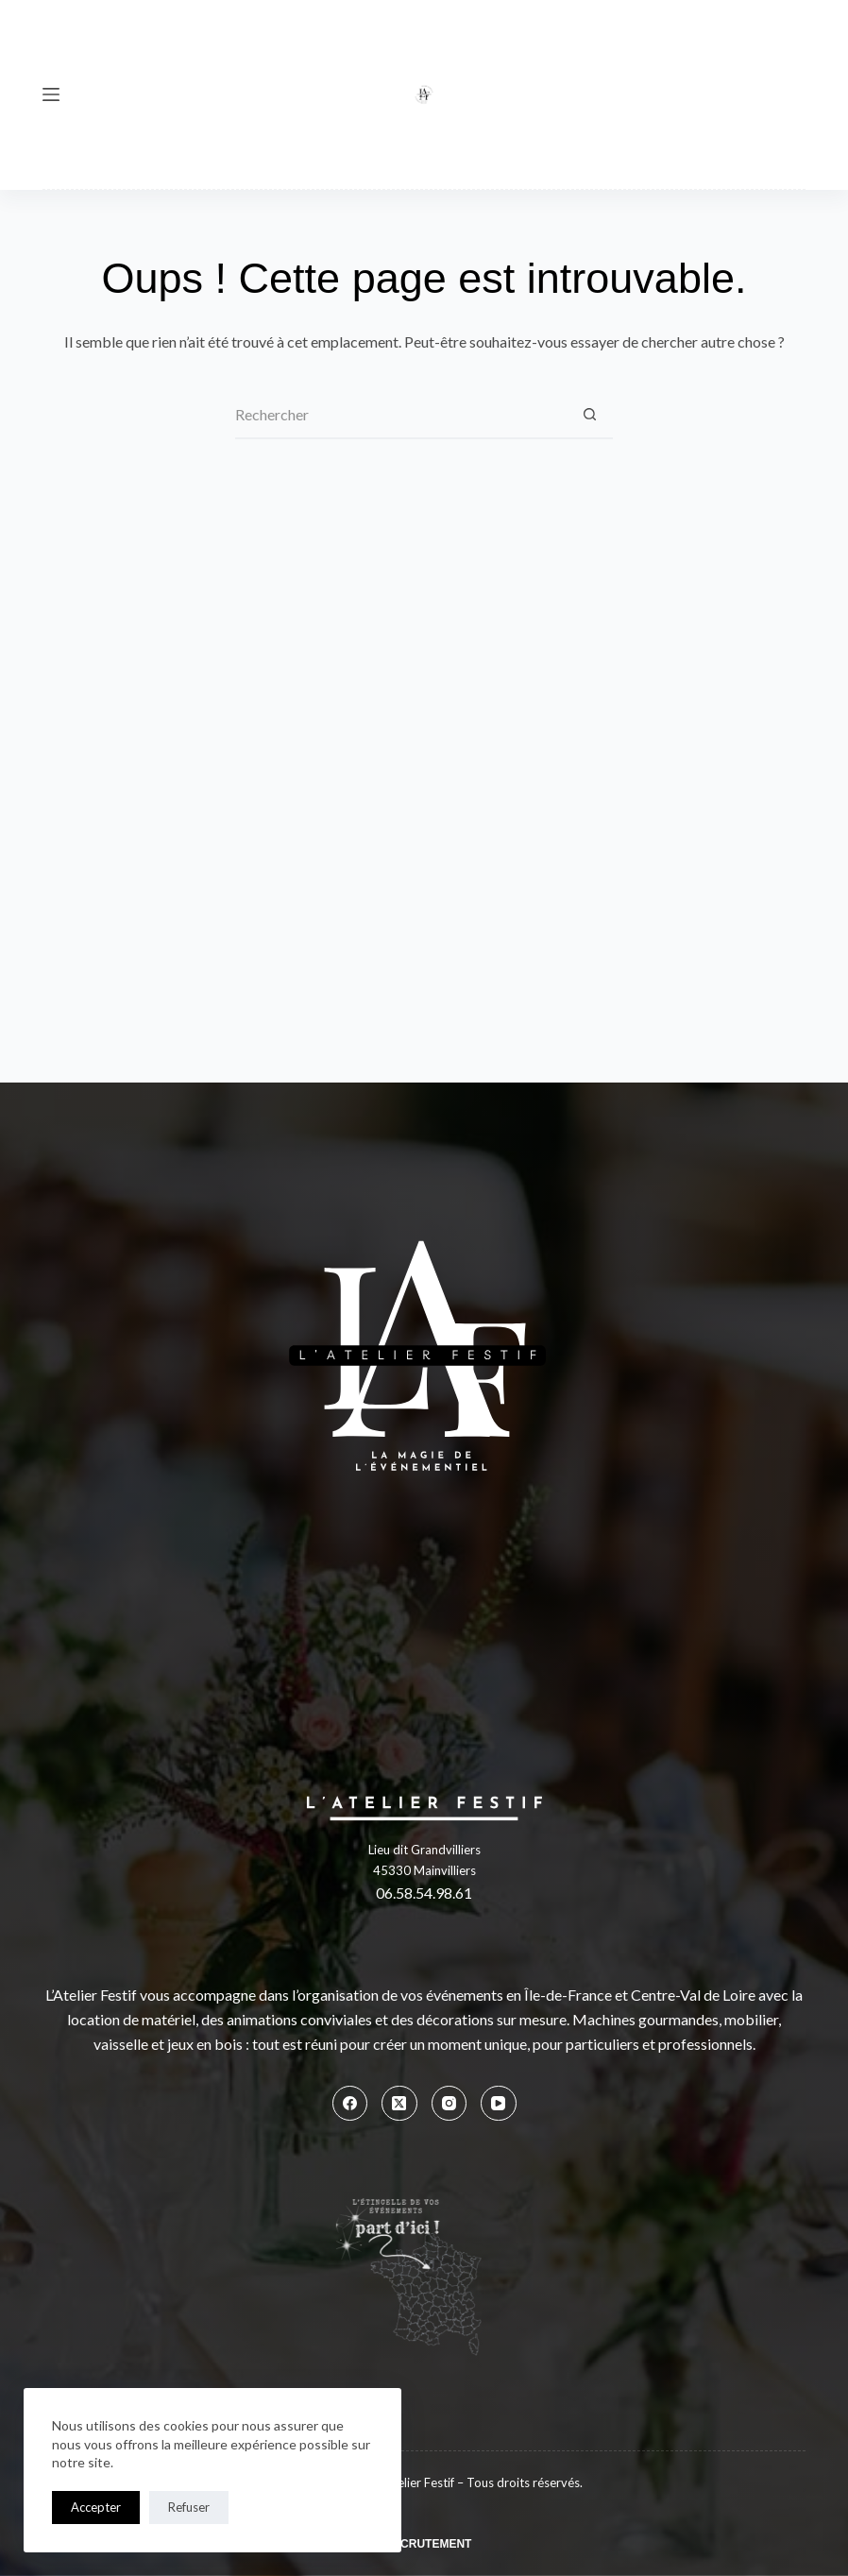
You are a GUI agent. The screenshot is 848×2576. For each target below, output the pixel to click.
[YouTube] (499, 2104)
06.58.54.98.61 (424, 1893)
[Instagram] (449, 2104)
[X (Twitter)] (399, 2104)
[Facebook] (350, 2104)
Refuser (189, 2507)
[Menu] (50, 94)
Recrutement (427, 2543)
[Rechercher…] (400, 415)
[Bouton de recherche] (589, 415)
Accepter (96, 2507)
